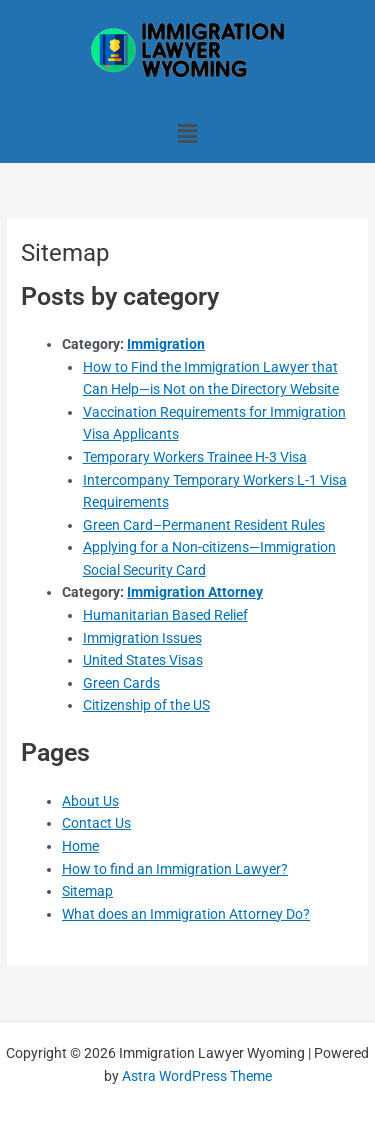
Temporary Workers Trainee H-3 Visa (195, 457)
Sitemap (87, 891)
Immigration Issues (142, 638)
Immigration (166, 344)
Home (80, 846)
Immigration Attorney (195, 592)
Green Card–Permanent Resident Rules (204, 525)
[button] (187, 134)
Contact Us (96, 823)
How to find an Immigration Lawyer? (175, 869)
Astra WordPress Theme (197, 1076)
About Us (90, 801)
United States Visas (143, 660)
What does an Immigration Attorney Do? (186, 914)
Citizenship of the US (146, 705)
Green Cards (121, 683)
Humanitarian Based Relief (165, 615)
